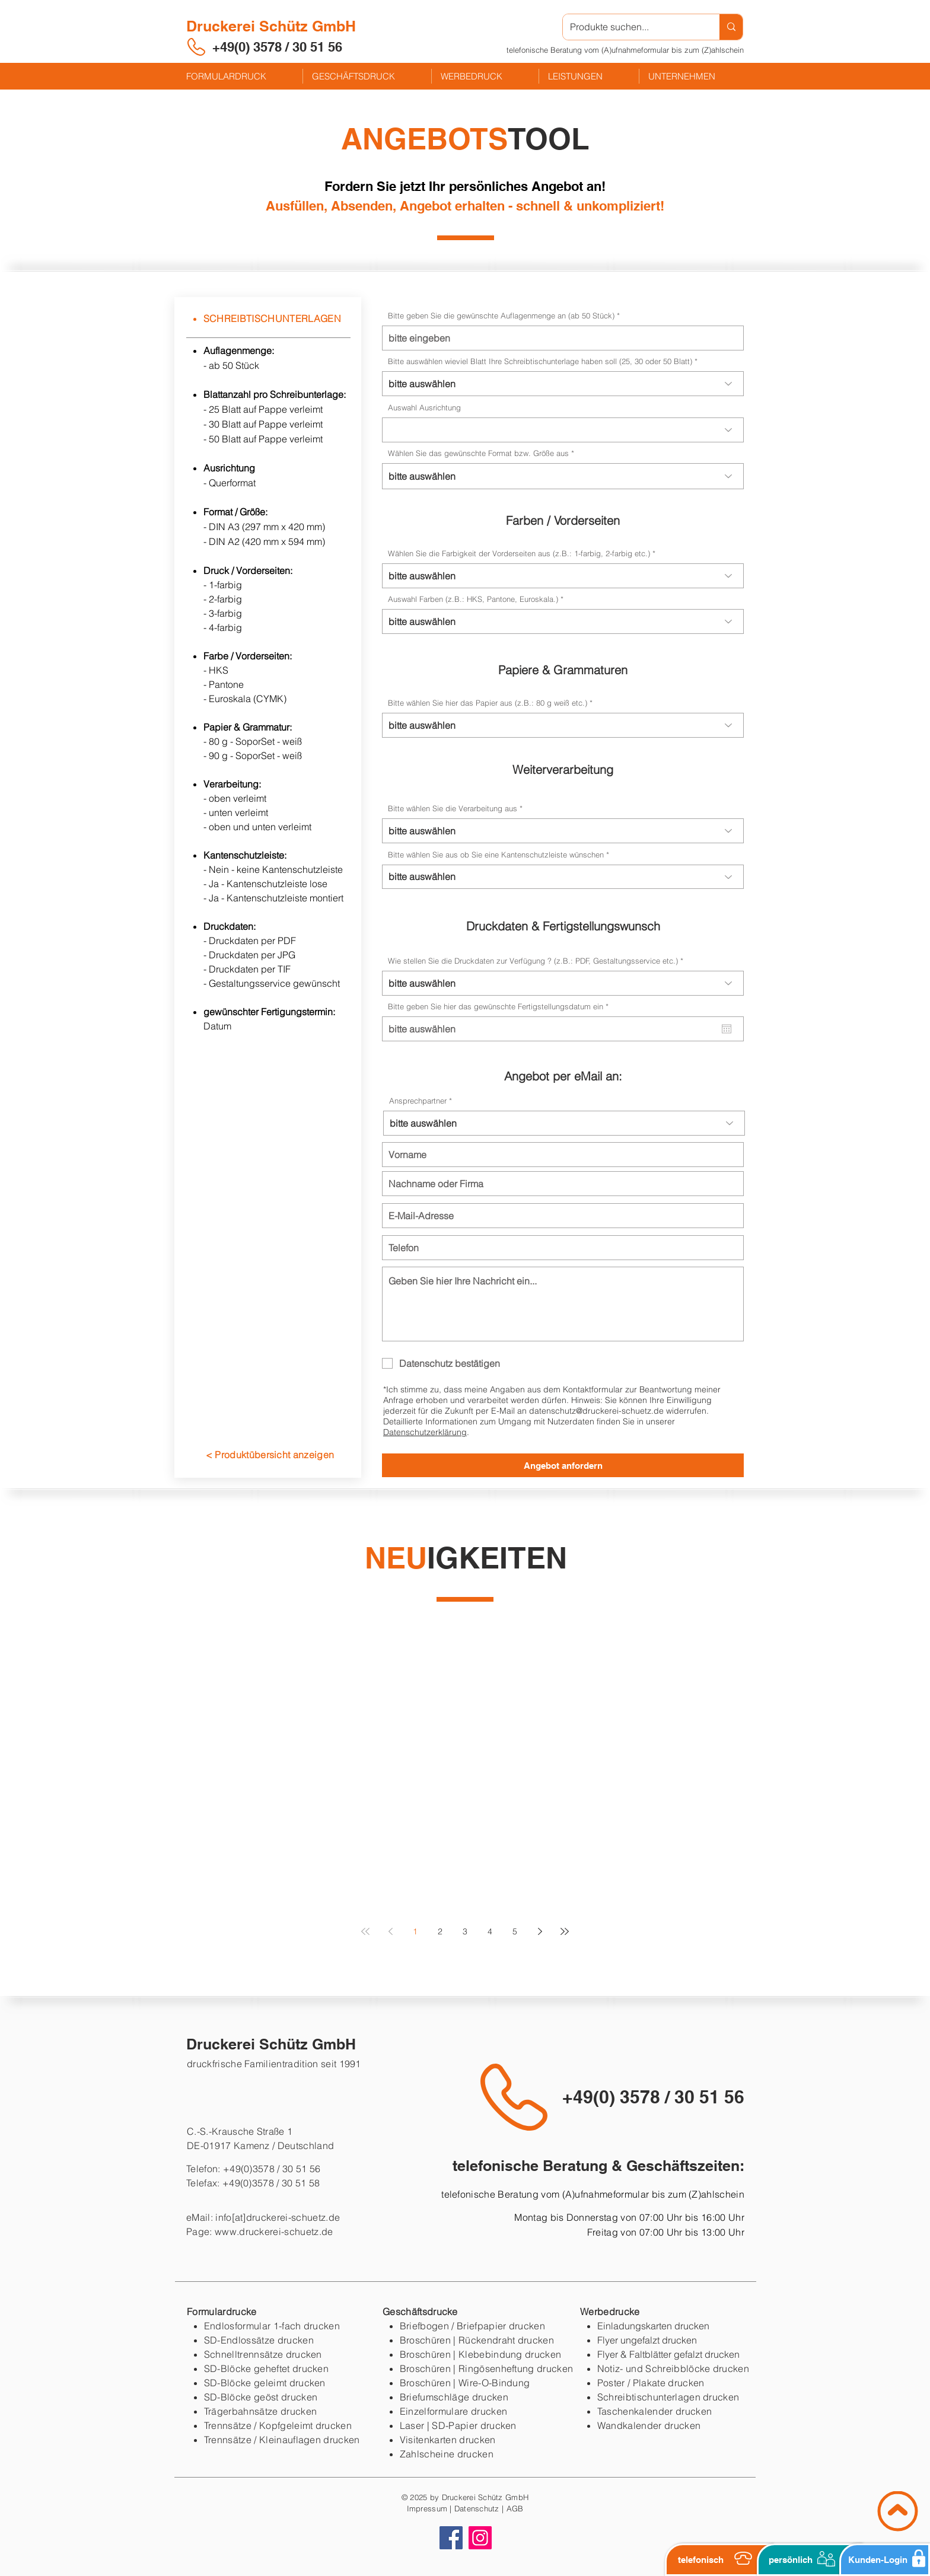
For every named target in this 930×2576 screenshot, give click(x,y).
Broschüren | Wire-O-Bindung (465, 2383)
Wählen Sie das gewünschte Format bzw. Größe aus (479, 453)
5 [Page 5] (514, 1931)
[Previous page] (390, 1931)
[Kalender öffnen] (726, 1029)
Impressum (427, 2508)
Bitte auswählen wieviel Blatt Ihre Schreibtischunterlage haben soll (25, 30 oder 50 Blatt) (540, 361)
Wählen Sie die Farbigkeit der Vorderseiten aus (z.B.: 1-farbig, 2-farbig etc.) (519, 553)
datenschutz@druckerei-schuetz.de (596, 1410)
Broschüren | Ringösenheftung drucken (487, 2368)
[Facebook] (451, 2537)
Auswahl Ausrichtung (424, 408)
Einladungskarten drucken (653, 2326)
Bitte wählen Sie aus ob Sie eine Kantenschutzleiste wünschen (496, 855)
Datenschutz (476, 2508)
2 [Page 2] (440, 1931)
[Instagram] (480, 2537)
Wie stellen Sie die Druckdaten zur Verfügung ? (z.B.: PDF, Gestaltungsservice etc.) (533, 961)
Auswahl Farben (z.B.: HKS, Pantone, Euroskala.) (473, 599)
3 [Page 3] (465, 1931)
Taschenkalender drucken (654, 2411)
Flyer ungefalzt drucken (647, 2340)
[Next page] (539, 1931)
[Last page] (564, 1931)
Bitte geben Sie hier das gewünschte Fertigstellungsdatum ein (500, 1006)
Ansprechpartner (418, 1101)
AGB (515, 2508)
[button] (625, 50)
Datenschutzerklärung (425, 1432)
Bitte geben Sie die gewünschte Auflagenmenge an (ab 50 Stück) (501, 316)
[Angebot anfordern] (563, 1465)
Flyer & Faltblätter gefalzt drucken (668, 2354)
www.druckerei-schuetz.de (274, 2231)
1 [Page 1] (415, 1931)
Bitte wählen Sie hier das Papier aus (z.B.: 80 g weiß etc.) (487, 703)
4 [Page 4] (490, 1931)
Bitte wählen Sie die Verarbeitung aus (452, 808)
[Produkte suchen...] (632, 27)
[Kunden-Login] (884, 2559)
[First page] (365, 1931)
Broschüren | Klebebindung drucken (481, 2354)
